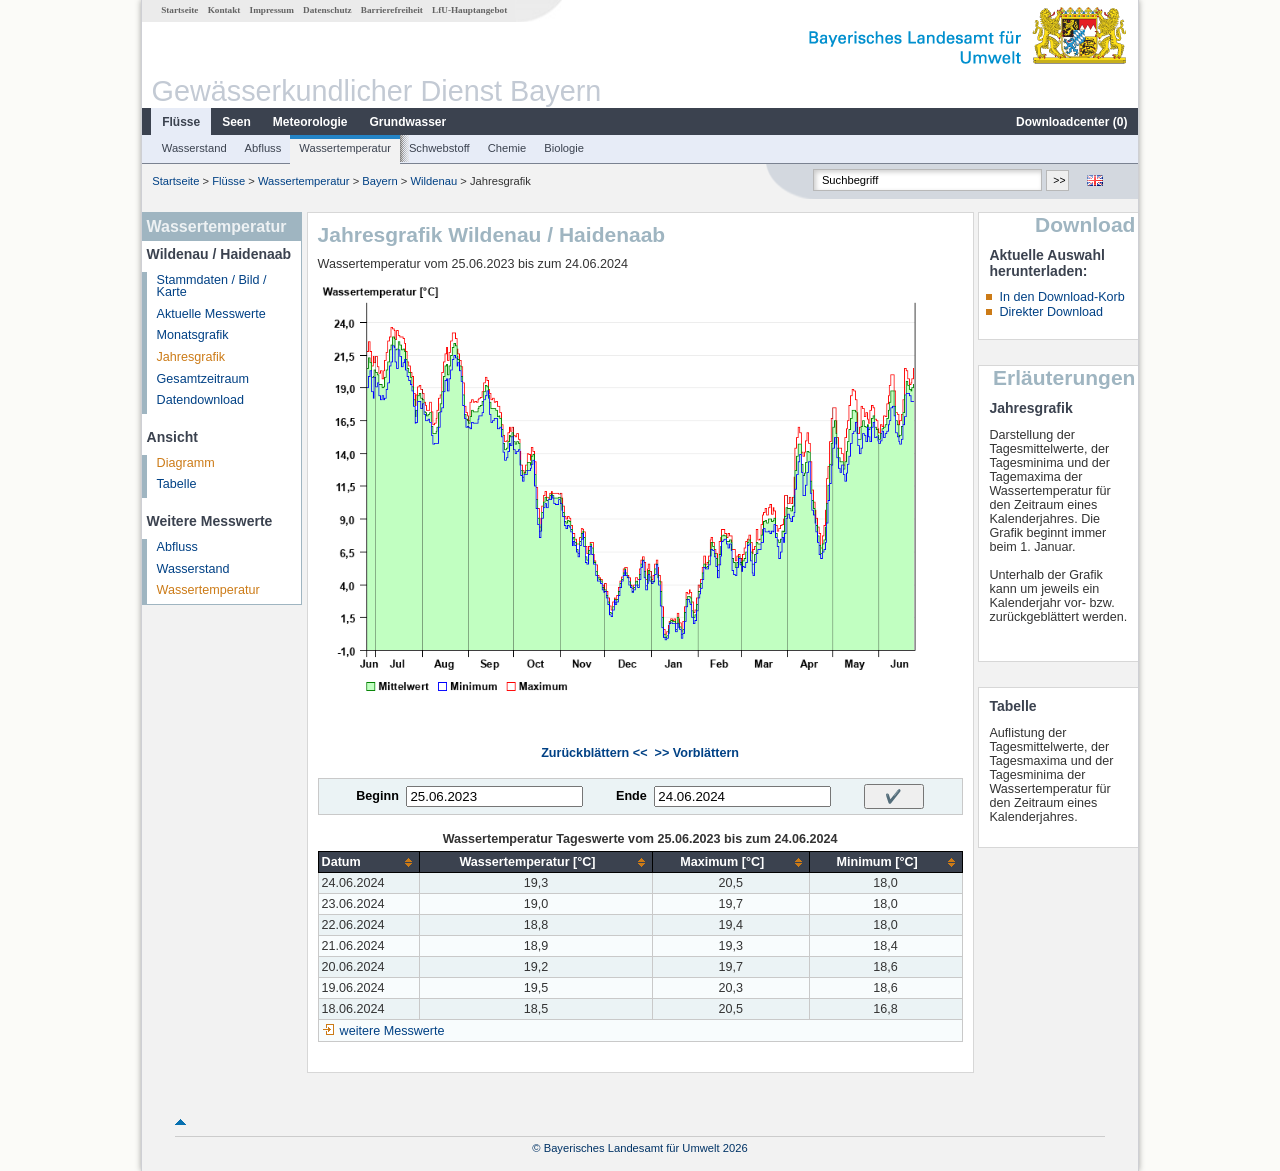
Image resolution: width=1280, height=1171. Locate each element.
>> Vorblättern (697, 753)
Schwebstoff (439, 148)
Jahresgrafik (191, 357)
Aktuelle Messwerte (211, 314)
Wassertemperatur (345, 148)
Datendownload (201, 400)
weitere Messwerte (392, 1031)
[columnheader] (369, 862)
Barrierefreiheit (392, 10)
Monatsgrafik (193, 335)
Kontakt (224, 10)
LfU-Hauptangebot (469, 10)
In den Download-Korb (1061, 297)
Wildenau (434, 181)
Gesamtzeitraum (203, 379)
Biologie (564, 148)
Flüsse (181, 122)
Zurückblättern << (594, 753)
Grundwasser (408, 122)
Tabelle (177, 484)
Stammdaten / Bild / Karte (212, 286)
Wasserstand (194, 148)
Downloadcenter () (1071, 122)
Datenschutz (327, 10)
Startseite (179, 10)
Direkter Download (1051, 312)
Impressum (272, 10)
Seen (236, 122)
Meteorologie (310, 122)
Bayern (379, 181)
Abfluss (263, 148)
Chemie (507, 148)
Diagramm (186, 463)
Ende (631, 796)
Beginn (377, 796)
